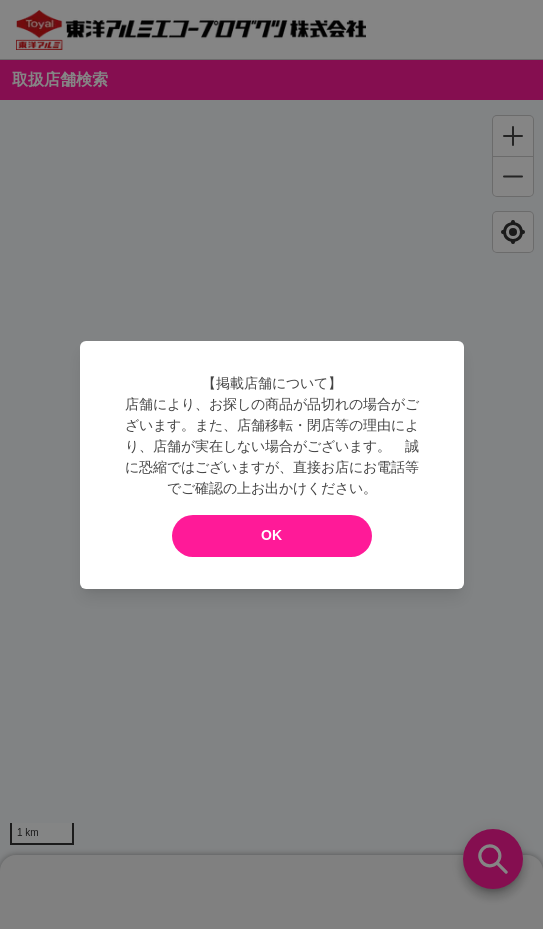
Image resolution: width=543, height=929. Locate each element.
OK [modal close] (271, 535)
